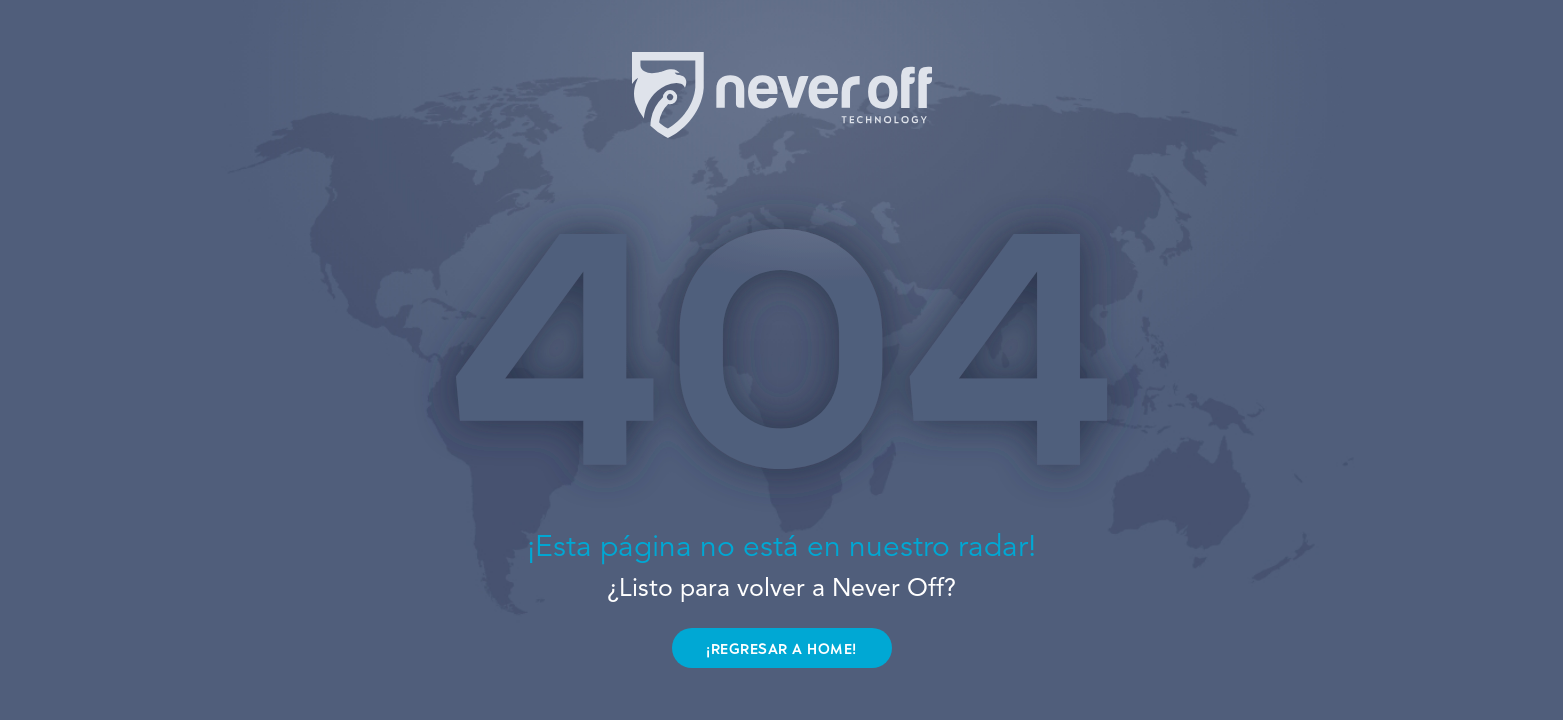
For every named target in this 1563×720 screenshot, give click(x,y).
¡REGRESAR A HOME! (781, 649)
